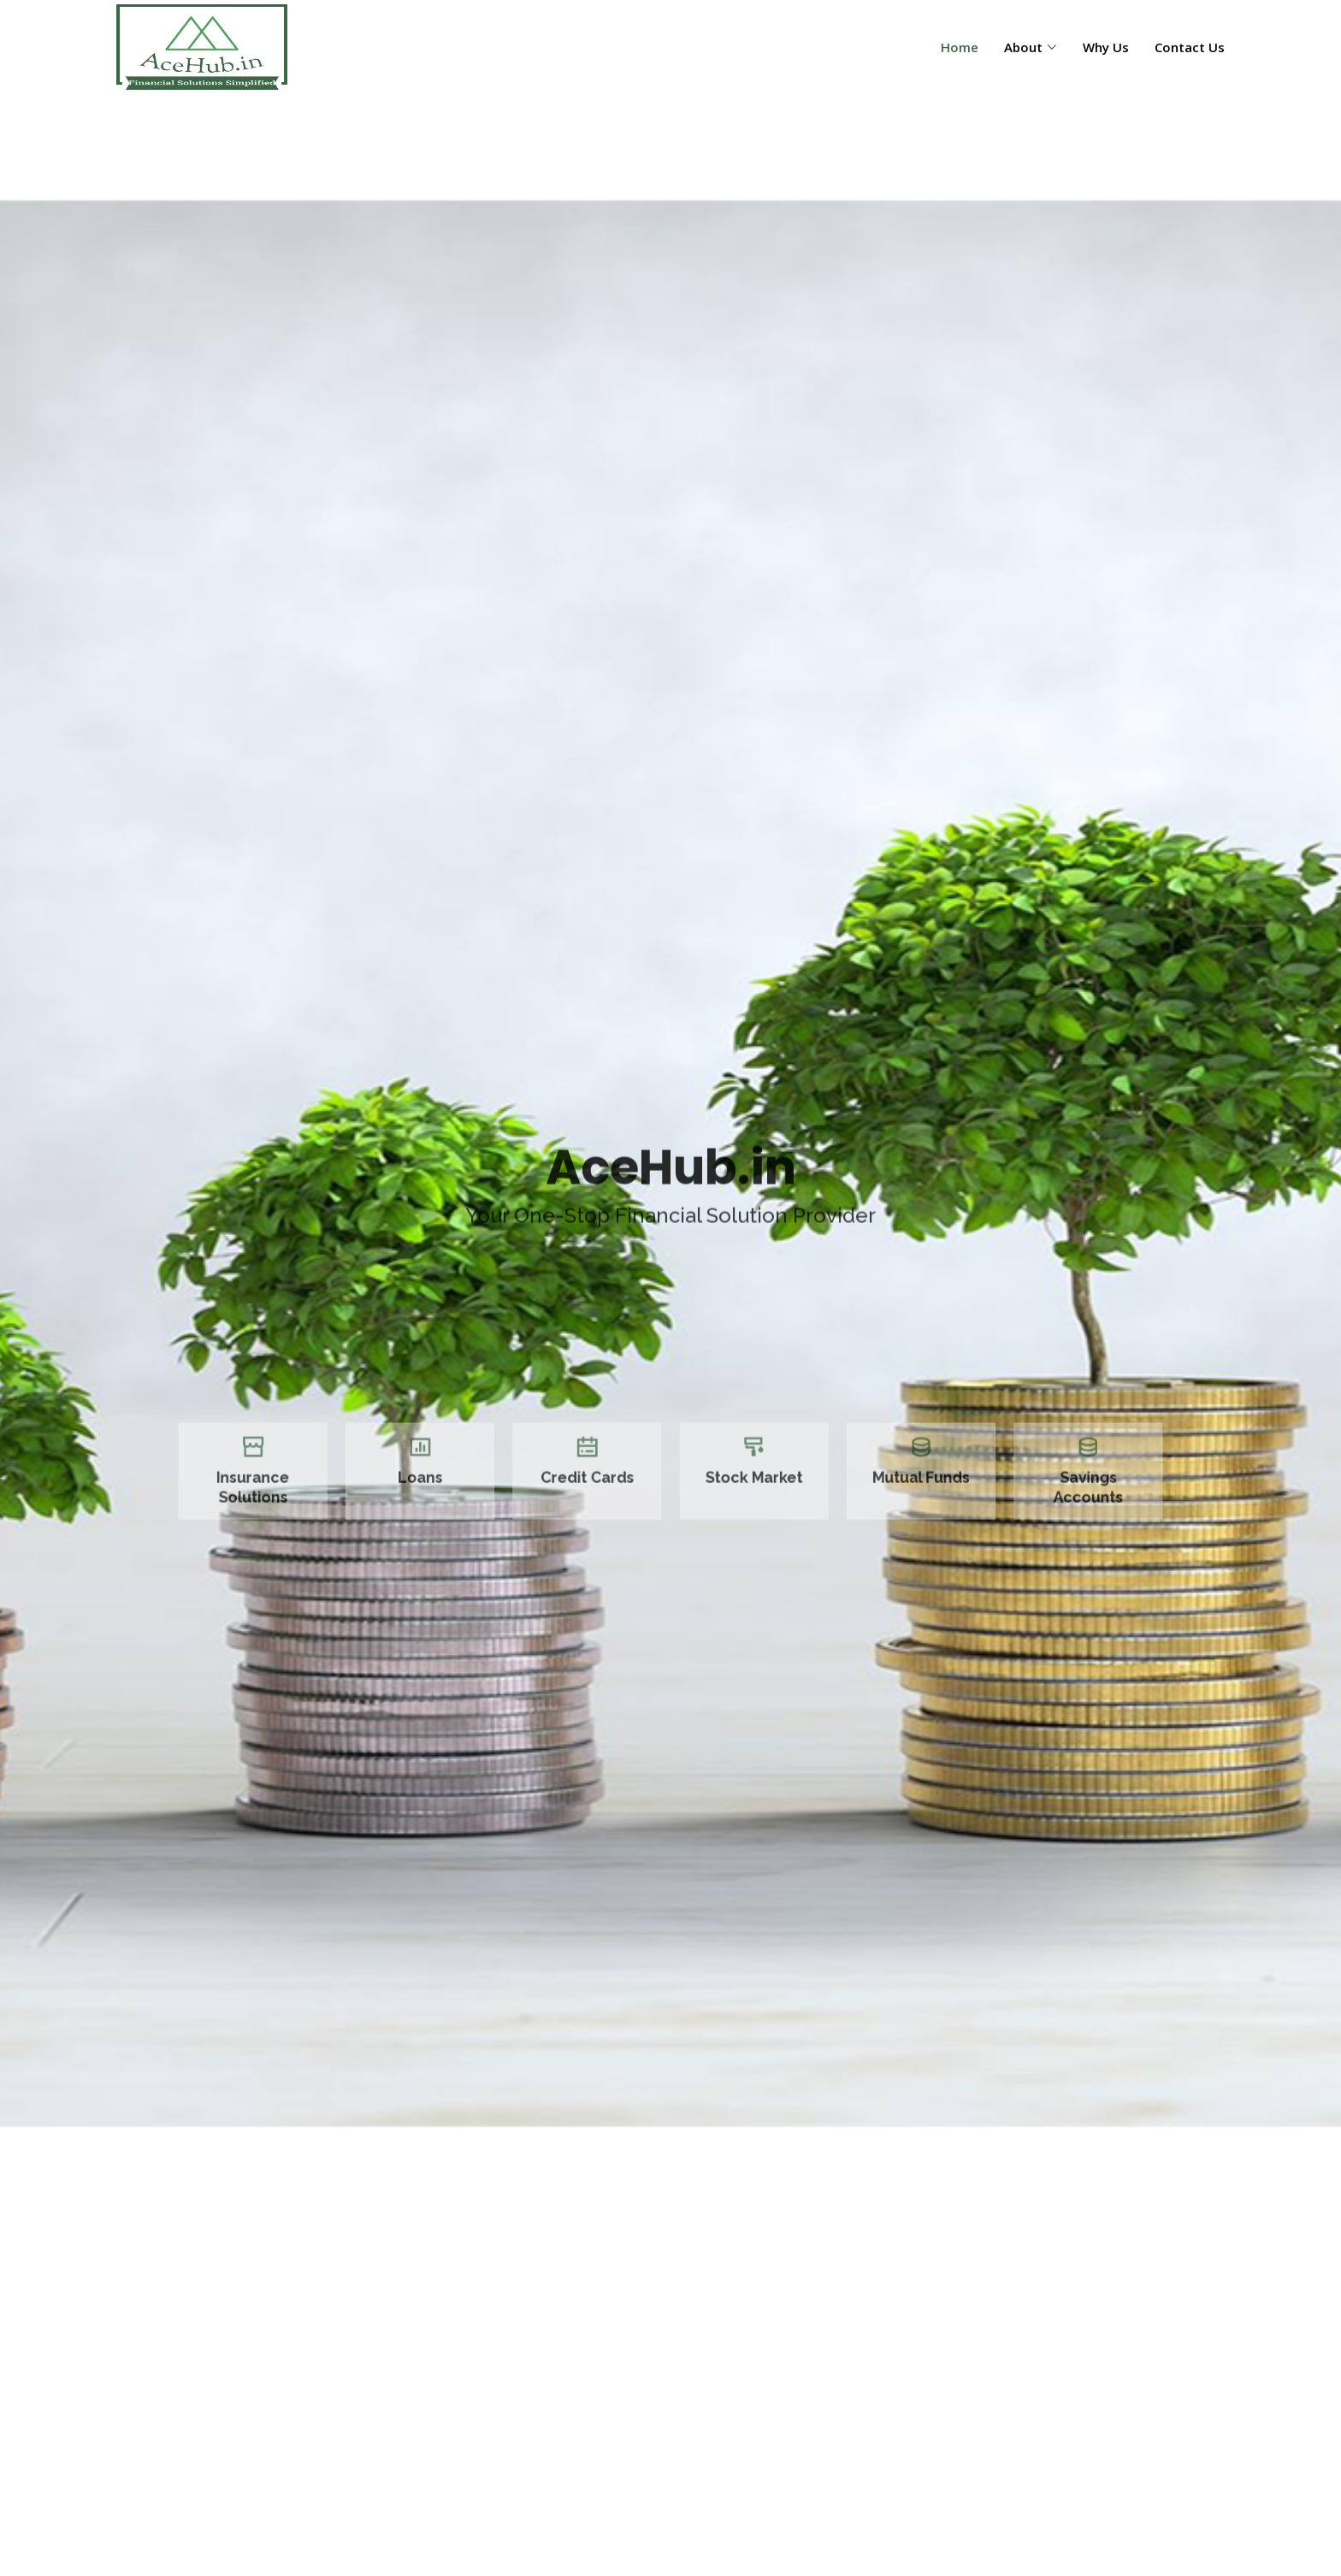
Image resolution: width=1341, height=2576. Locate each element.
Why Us (1106, 47)
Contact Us (1190, 47)
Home (959, 47)
